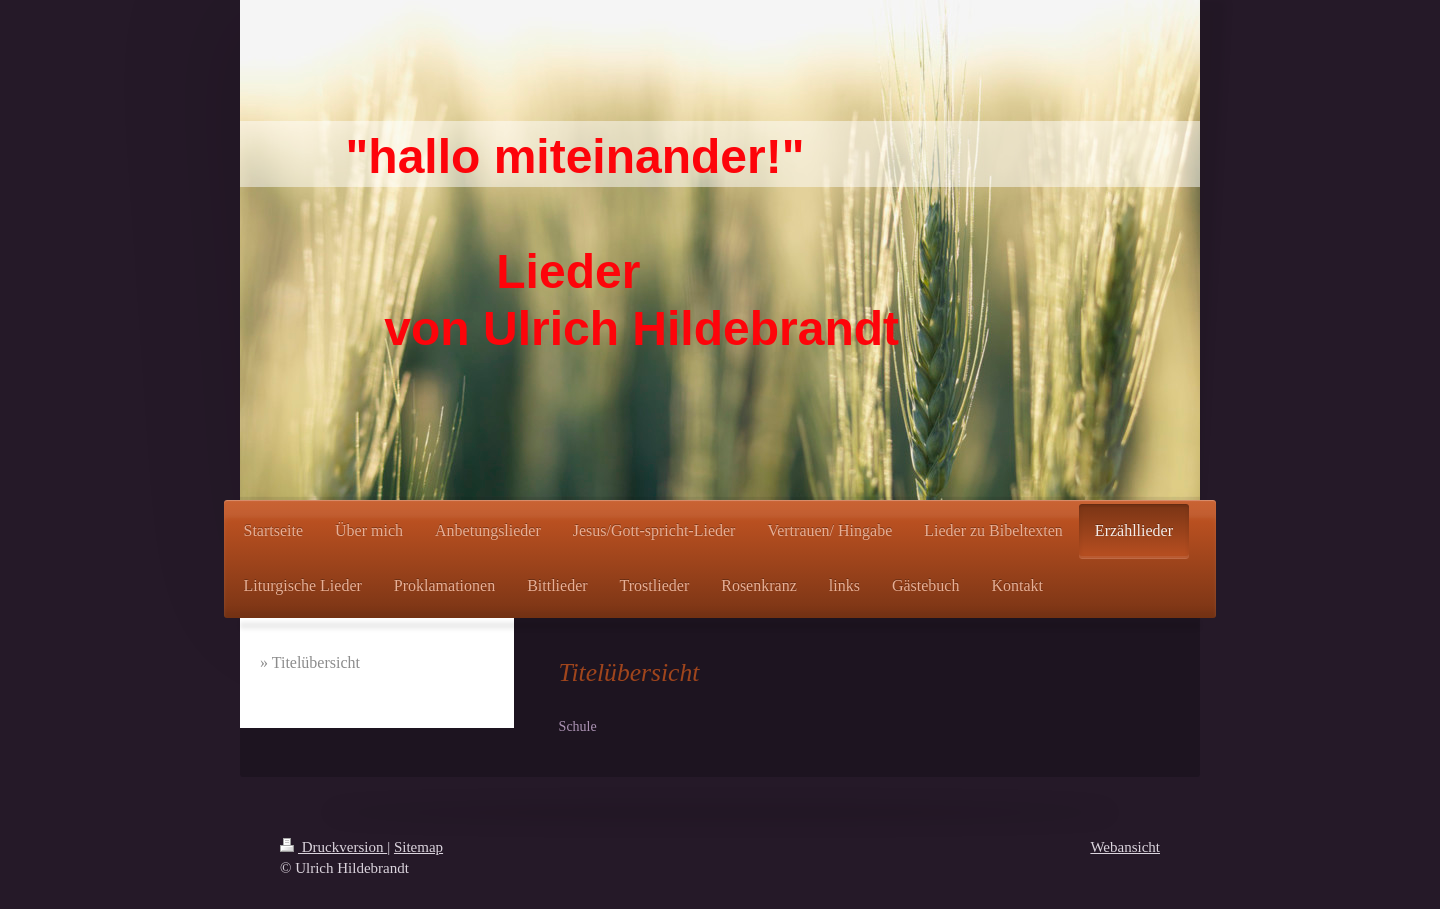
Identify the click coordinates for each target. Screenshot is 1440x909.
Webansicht (1125, 847)
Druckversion (333, 847)
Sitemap (418, 847)
